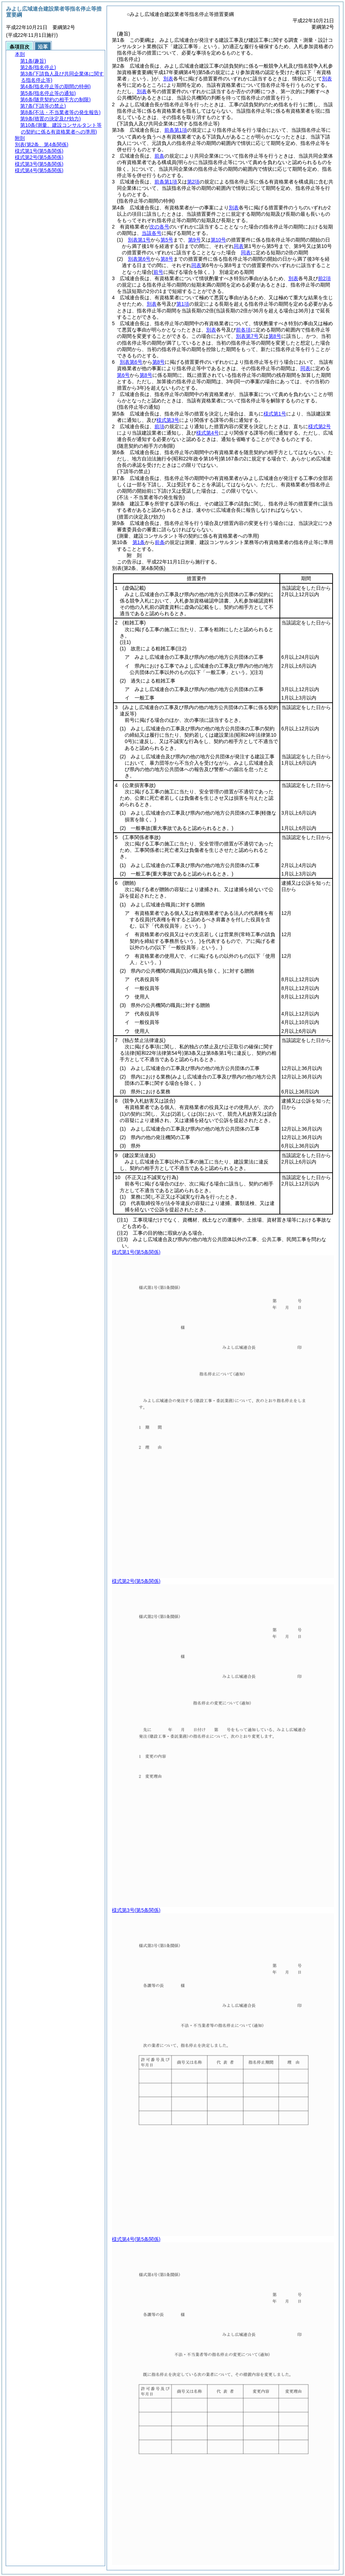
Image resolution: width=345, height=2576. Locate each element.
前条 (159, 156)
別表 (168, 78)
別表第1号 (139, 240)
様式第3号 (168, 420)
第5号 (166, 240)
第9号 (194, 240)
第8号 (166, 259)
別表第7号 (247, 336)
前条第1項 (175, 130)
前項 (159, 426)
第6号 (123, 375)
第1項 (182, 304)
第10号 (218, 240)
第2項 (193, 182)
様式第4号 (207, 433)
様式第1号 (275, 414)
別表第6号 (139, 259)
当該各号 (152, 233)
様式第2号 (319, 426)
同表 (239, 246)
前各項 (243, 330)
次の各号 (159, 227)
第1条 (138, 542)
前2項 (324, 278)
